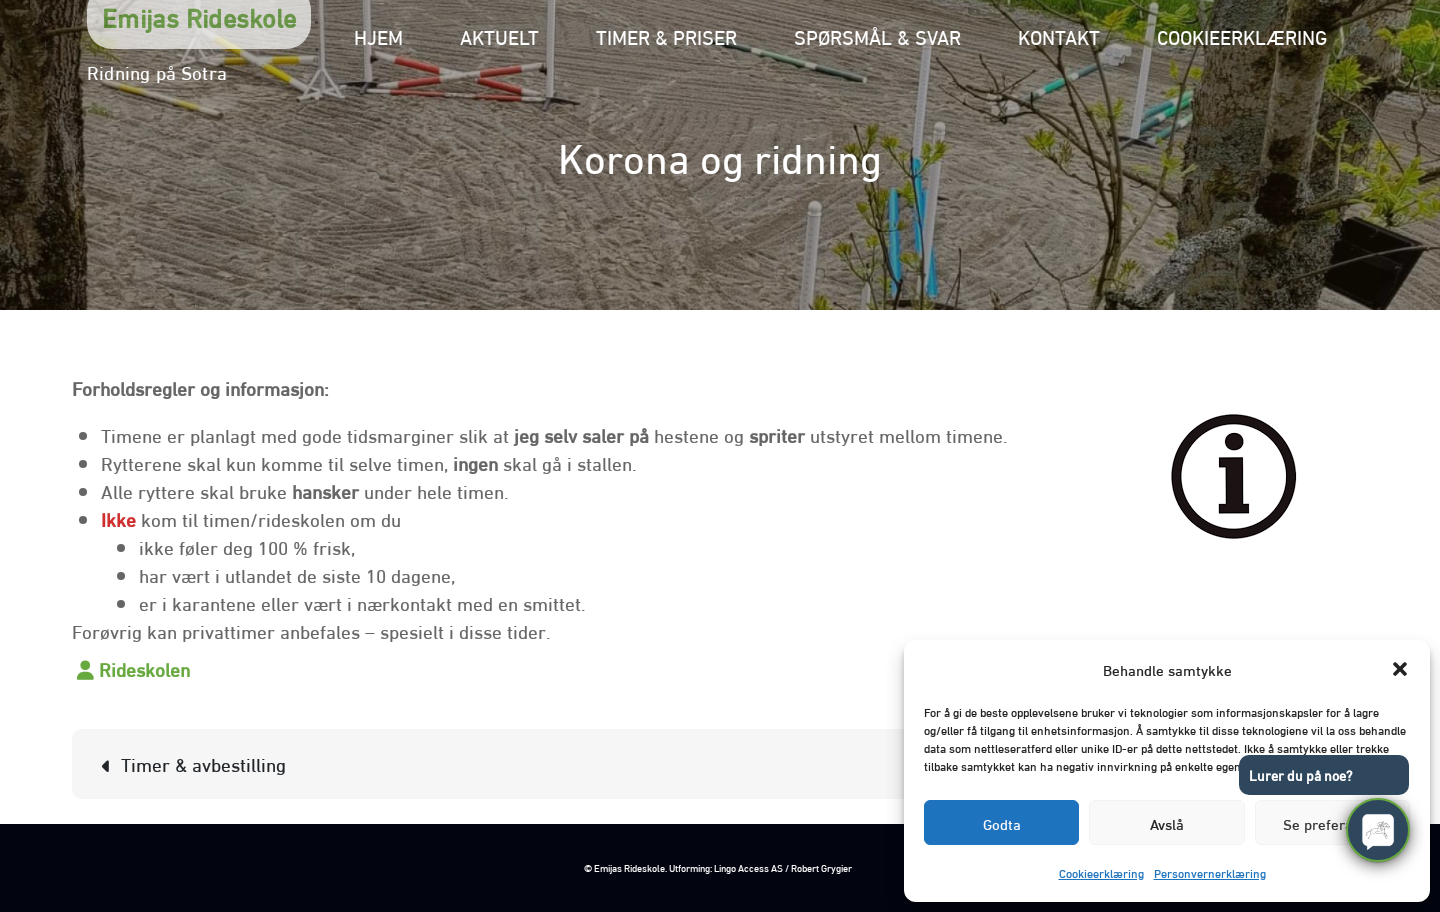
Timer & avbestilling (203, 763)
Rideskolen (144, 668)
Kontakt (1059, 35)
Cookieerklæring (1101, 872)
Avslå (1167, 823)
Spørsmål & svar (877, 35)
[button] (1400, 669)
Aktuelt (499, 35)
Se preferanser (1332, 823)
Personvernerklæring (1210, 872)
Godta (1002, 823)
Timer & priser (666, 35)
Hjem (378, 35)
